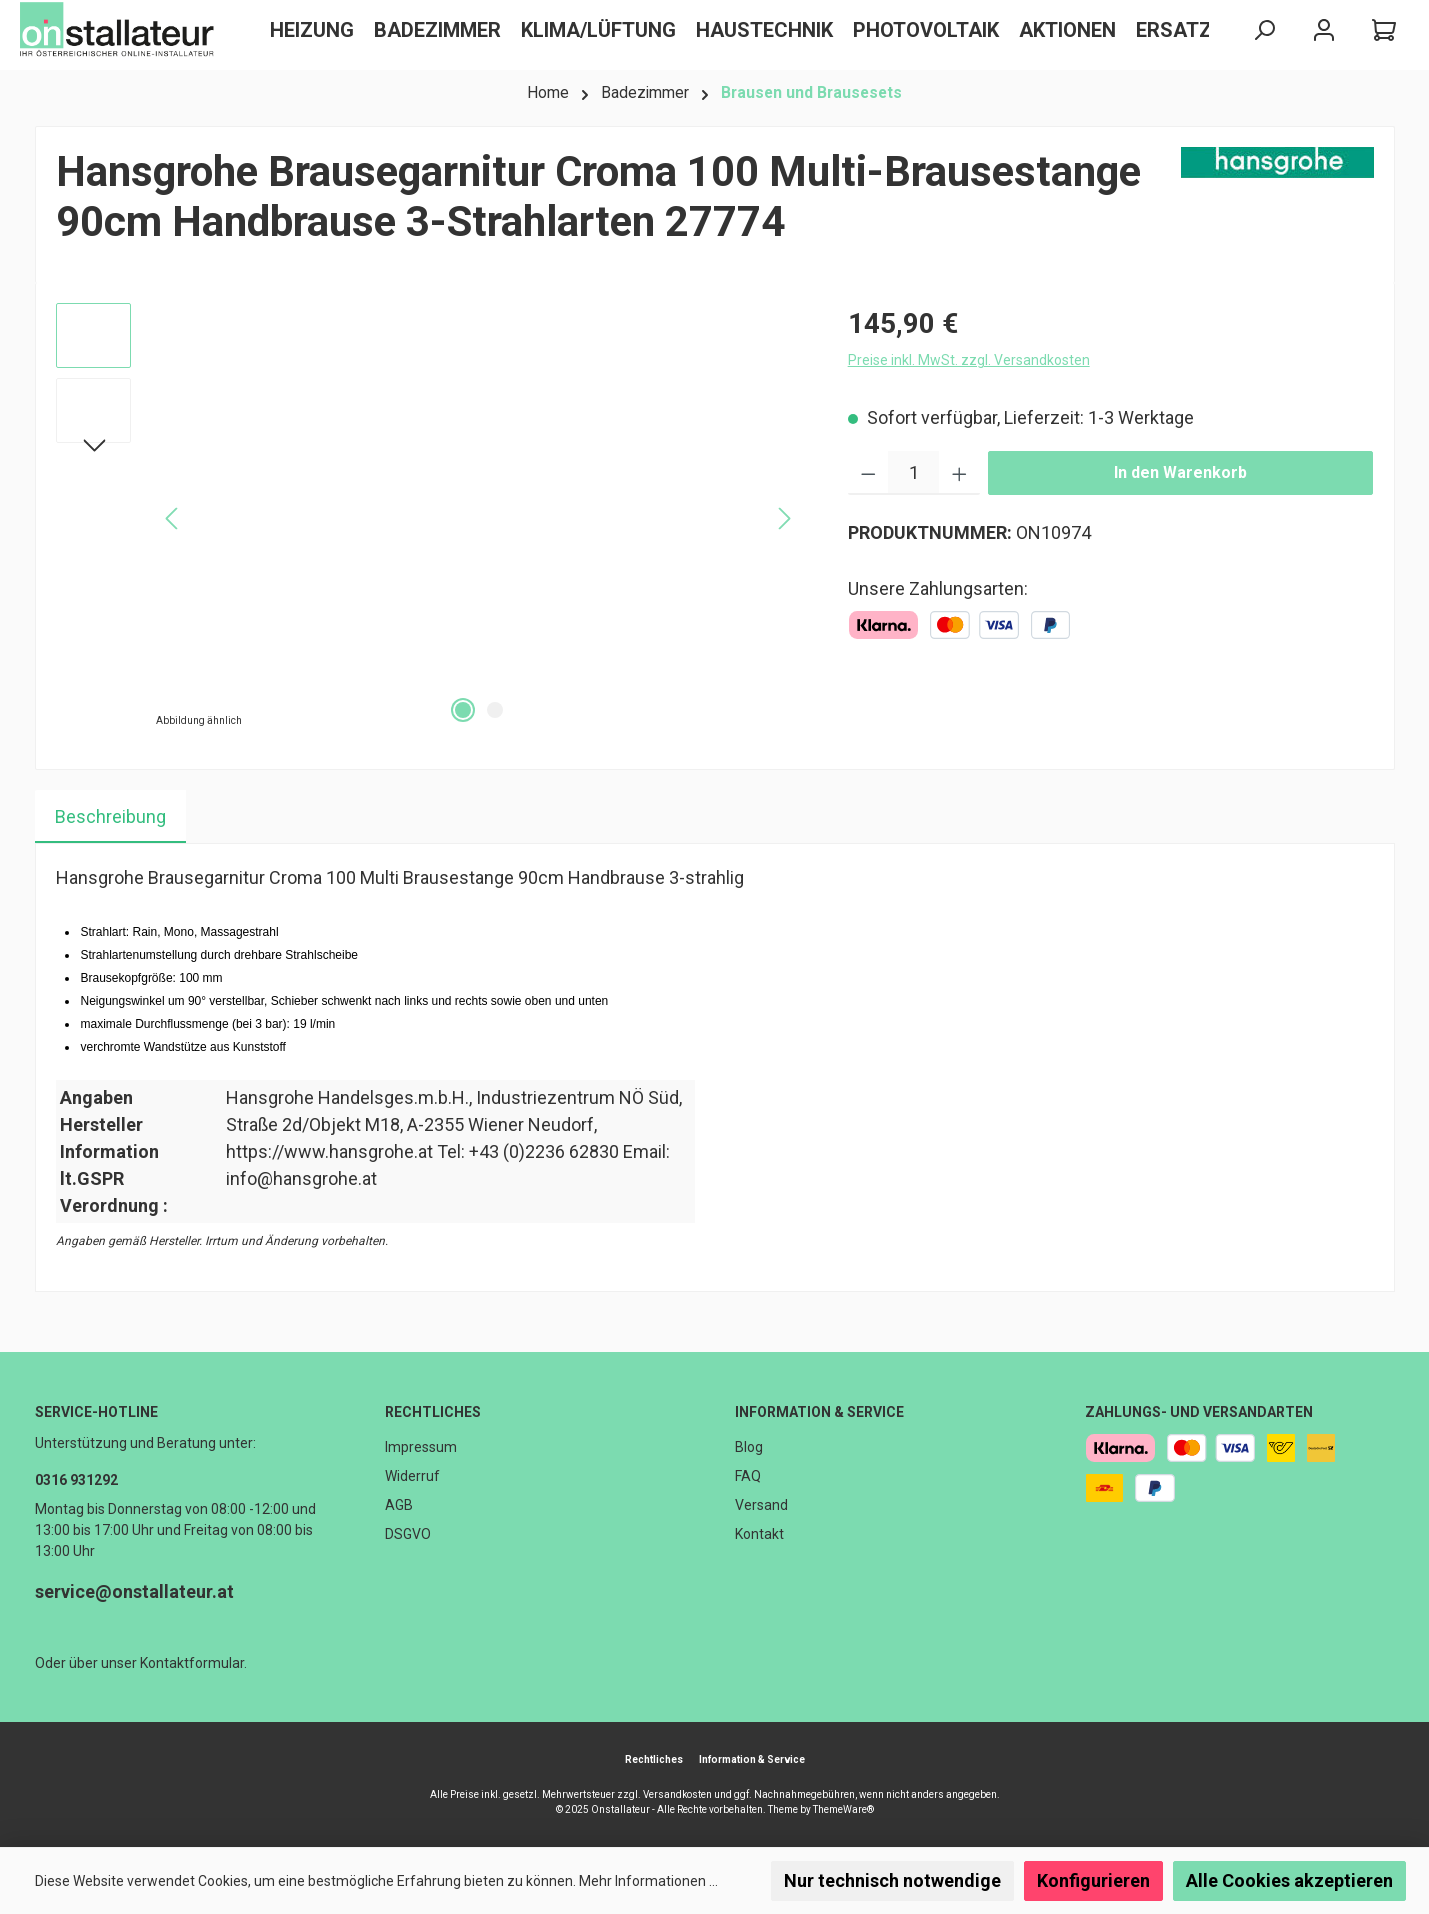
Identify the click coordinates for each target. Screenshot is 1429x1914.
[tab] (110, 816)
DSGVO (408, 1534)
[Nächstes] (93, 448)
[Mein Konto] (1324, 30)
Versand (761, 1505)
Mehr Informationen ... (648, 1881)
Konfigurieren (1093, 1880)
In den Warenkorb (1180, 472)
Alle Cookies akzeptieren (1289, 1880)
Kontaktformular (192, 1663)
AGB (399, 1505)
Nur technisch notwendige (892, 1880)
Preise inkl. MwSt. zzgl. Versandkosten (969, 360)
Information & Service (819, 1412)
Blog (749, 1447)
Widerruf (412, 1476)
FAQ (748, 1476)
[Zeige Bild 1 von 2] (463, 710)
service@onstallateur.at (134, 1591)
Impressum (421, 1447)
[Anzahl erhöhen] (959, 473)
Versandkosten (677, 1794)
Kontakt (759, 1534)
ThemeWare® (843, 1809)
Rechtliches (433, 1412)
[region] (432, 518)
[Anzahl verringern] (868, 473)
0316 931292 (76, 1480)
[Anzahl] (913, 473)
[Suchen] (1264, 30)
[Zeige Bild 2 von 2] (495, 710)
